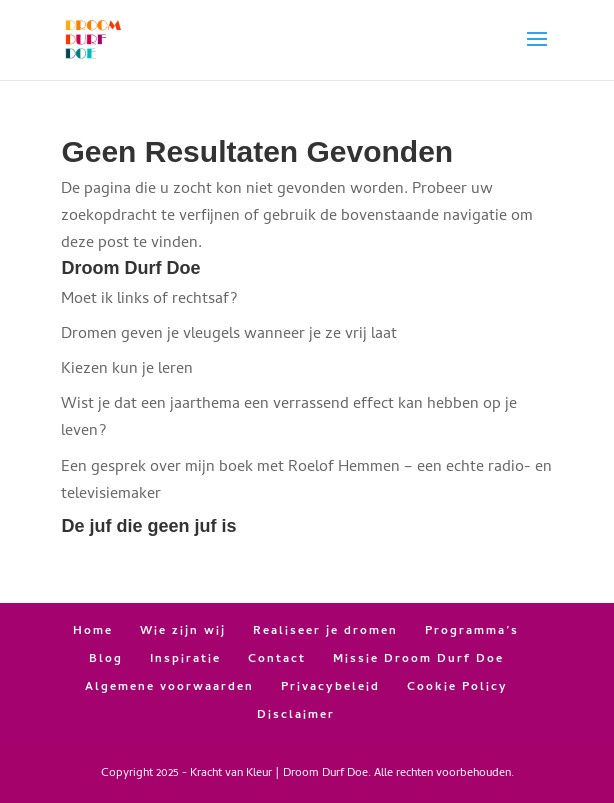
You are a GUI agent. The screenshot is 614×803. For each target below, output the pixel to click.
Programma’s (472, 632)
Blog (106, 660)
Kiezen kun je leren (127, 370)
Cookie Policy (457, 688)
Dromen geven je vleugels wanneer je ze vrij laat (229, 335)
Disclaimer (296, 716)
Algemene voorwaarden (169, 688)
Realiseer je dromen (325, 632)
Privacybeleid (330, 688)
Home (93, 632)
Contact (277, 660)
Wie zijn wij (183, 632)
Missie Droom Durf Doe (418, 660)
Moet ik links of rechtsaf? (149, 300)
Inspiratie (185, 660)
